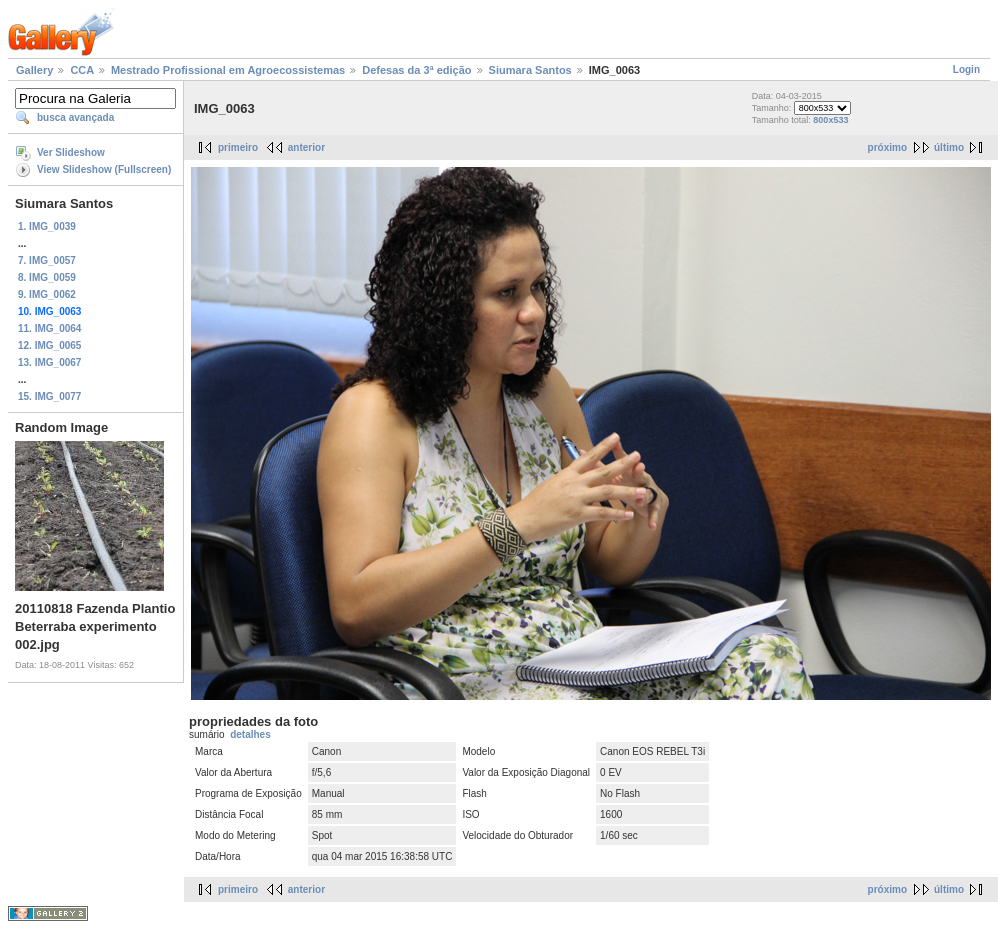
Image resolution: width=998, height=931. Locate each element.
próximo (887, 147)
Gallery (34, 70)
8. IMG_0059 (47, 277)
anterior (306, 147)
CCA (81, 70)
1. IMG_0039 (47, 226)
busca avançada (75, 117)
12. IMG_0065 (49, 345)
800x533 (830, 120)
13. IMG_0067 (49, 362)
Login (966, 69)
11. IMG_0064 (49, 328)
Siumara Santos (530, 70)
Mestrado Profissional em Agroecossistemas (228, 70)
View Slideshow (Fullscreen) (104, 169)
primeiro (238, 147)
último (949, 147)
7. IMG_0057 (47, 260)
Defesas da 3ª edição (416, 70)
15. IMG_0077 (49, 396)
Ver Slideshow (71, 152)
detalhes (250, 734)
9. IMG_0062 (47, 294)
